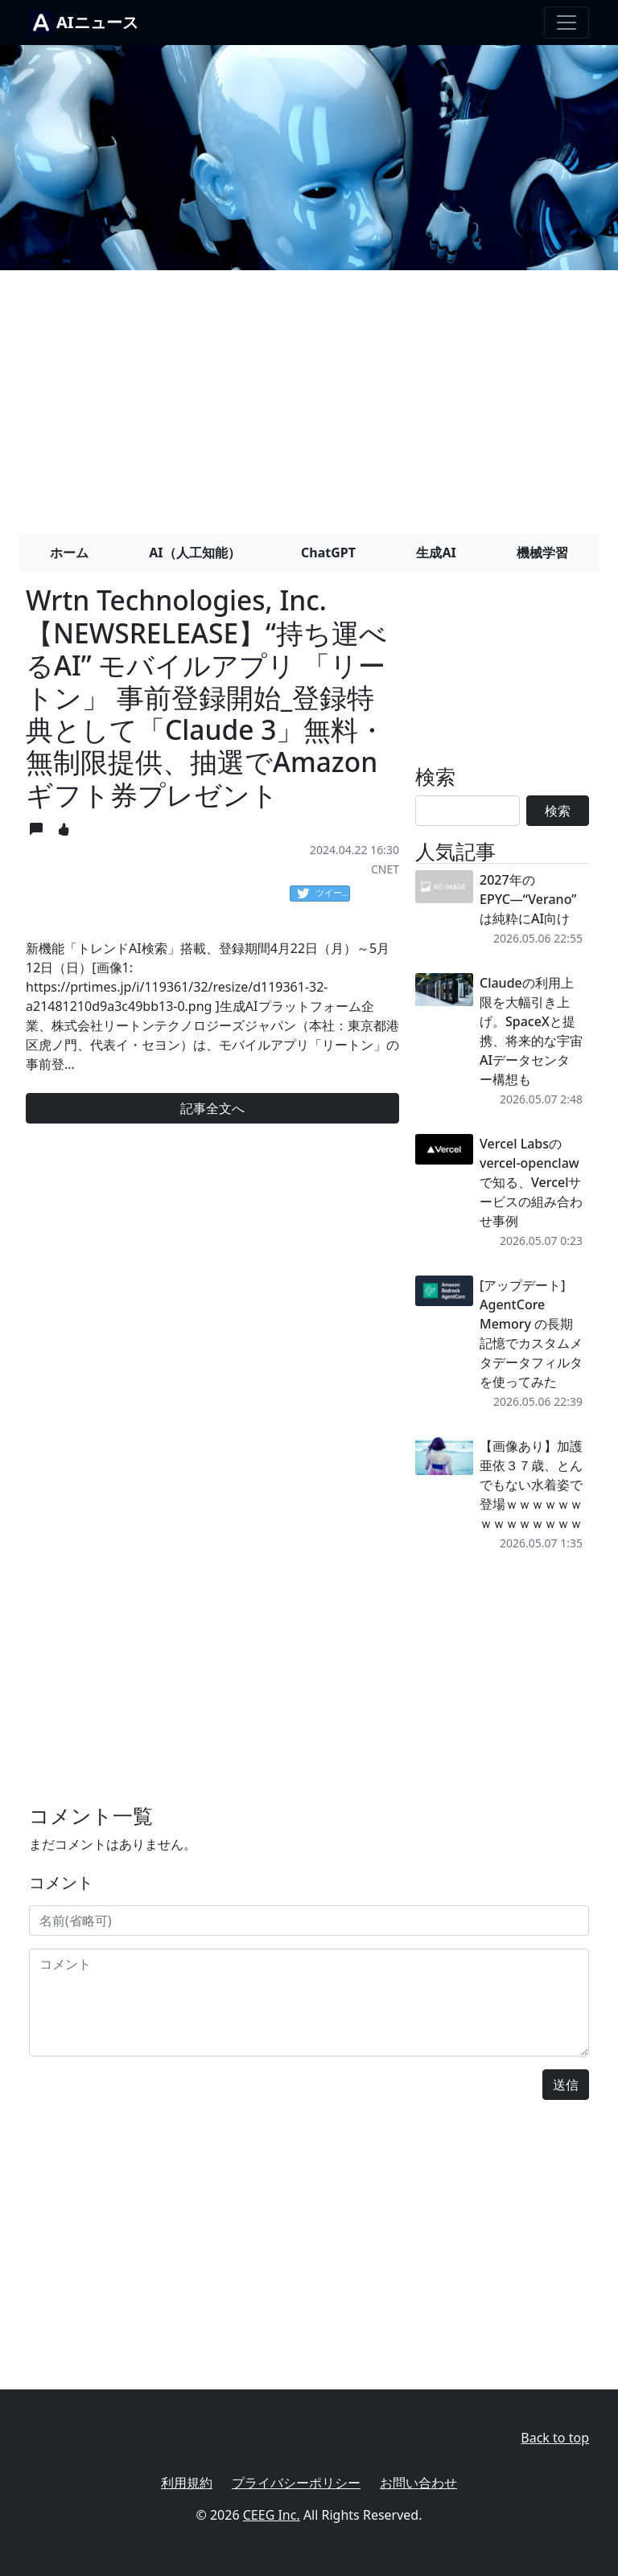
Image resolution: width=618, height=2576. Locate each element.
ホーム (69, 552)
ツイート (323, 893)
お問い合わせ (418, 2483)
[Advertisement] (309, 395)
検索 (558, 811)
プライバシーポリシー (296, 2483)
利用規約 (186, 2483)
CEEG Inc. (271, 2515)
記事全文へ (212, 1108)
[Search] (467, 810)
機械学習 (542, 552)
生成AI (435, 552)
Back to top (555, 2438)
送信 (566, 2084)
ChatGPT (328, 552)
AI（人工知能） (194, 552)
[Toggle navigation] (566, 22)
